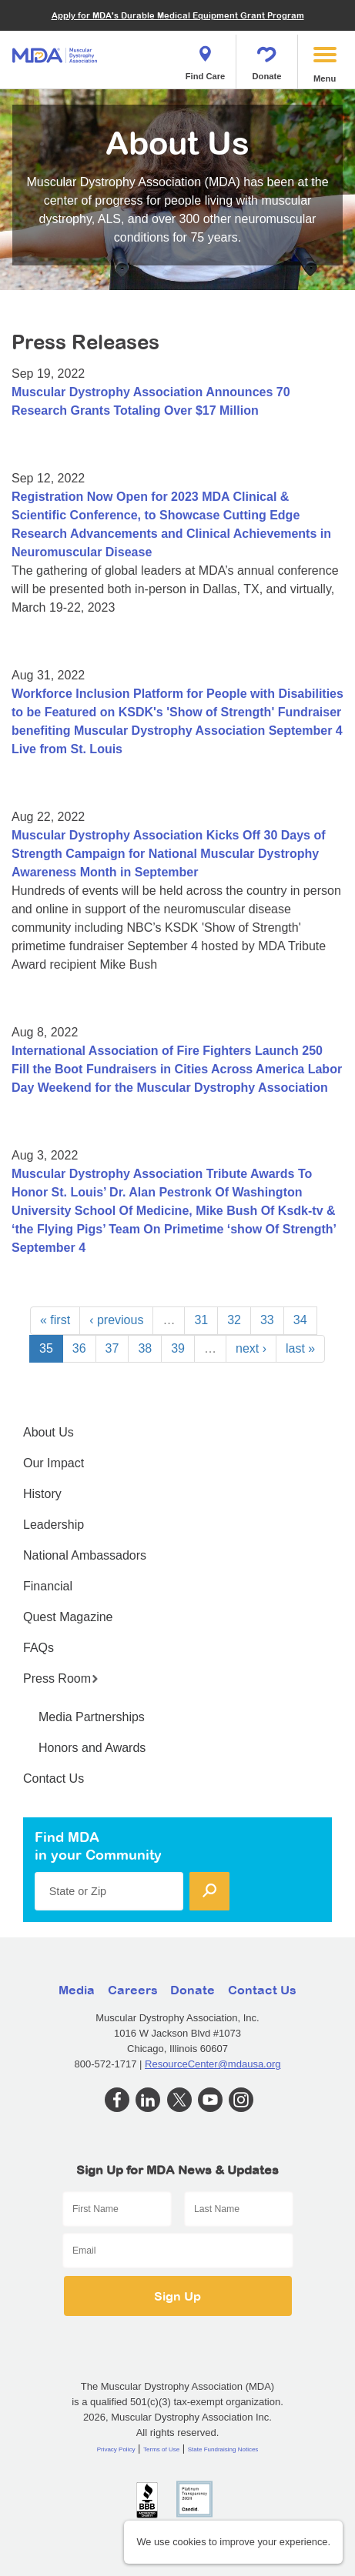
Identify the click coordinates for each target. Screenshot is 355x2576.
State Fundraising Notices (223, 2449)
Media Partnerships (92, 1716)
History (42, 1493)
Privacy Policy (116, 2449)
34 (300, 1319)
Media (77, 1990)
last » (300, 1348)
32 (234, 1319)
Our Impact (53, 1463)
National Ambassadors (84, 1555)
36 (79, 1348)
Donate (267, 58)
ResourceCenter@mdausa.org (213, 2064)
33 (267, 1319)
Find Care (206, 58)
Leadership (53, 1524)
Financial (47, 1586)
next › (251, 1348)
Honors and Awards (92, 1747)
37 (112, 1348)
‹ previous (116, 1319)
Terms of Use (161, 2449)
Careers (133, 1990)
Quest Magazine (68, 1616)
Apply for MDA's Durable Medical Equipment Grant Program (178, 15)
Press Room (61, 1678)
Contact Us (53, 1778)
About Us (48, 1432)
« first (55, 1319)
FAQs (38, 1647)
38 (145, 1348)
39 (178, 1348)
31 (201, 1319)
